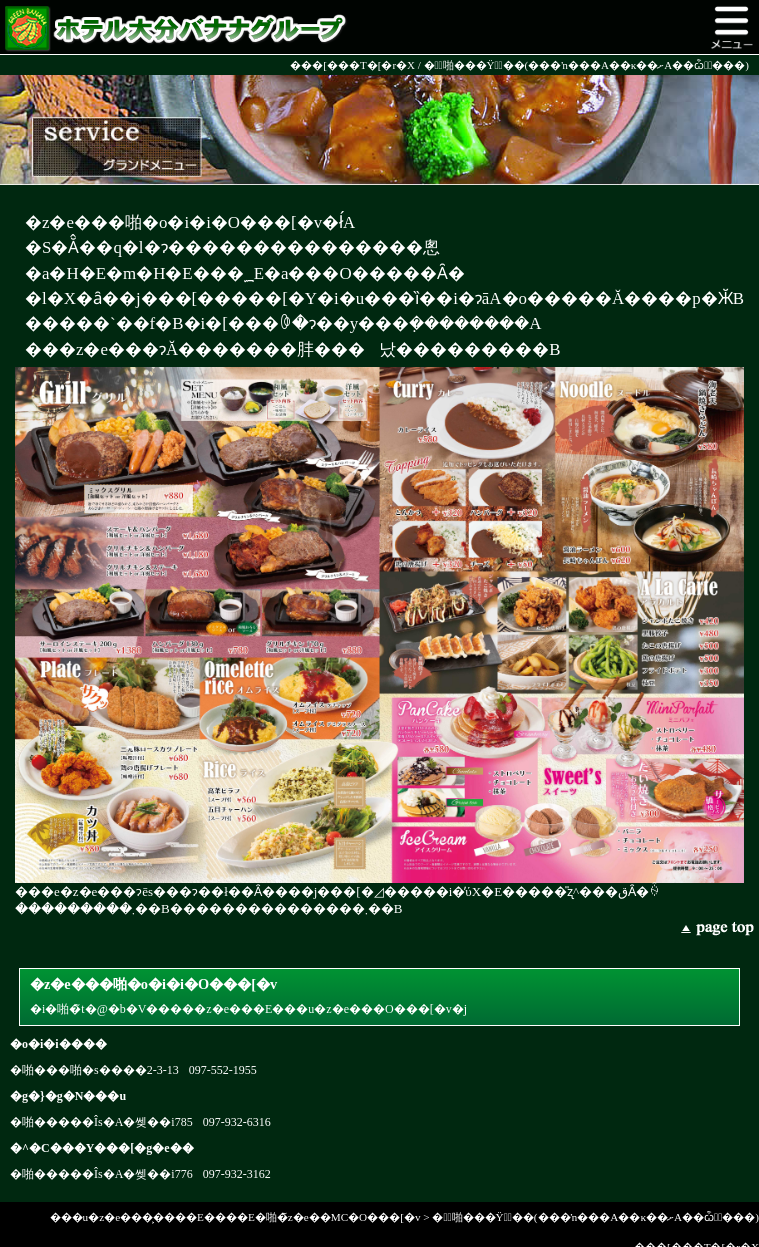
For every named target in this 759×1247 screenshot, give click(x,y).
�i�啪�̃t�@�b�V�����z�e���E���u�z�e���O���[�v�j (379, 994)
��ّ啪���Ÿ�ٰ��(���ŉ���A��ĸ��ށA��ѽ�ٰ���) (586, 65)
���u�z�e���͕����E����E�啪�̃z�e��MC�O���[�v (235, 1217)
